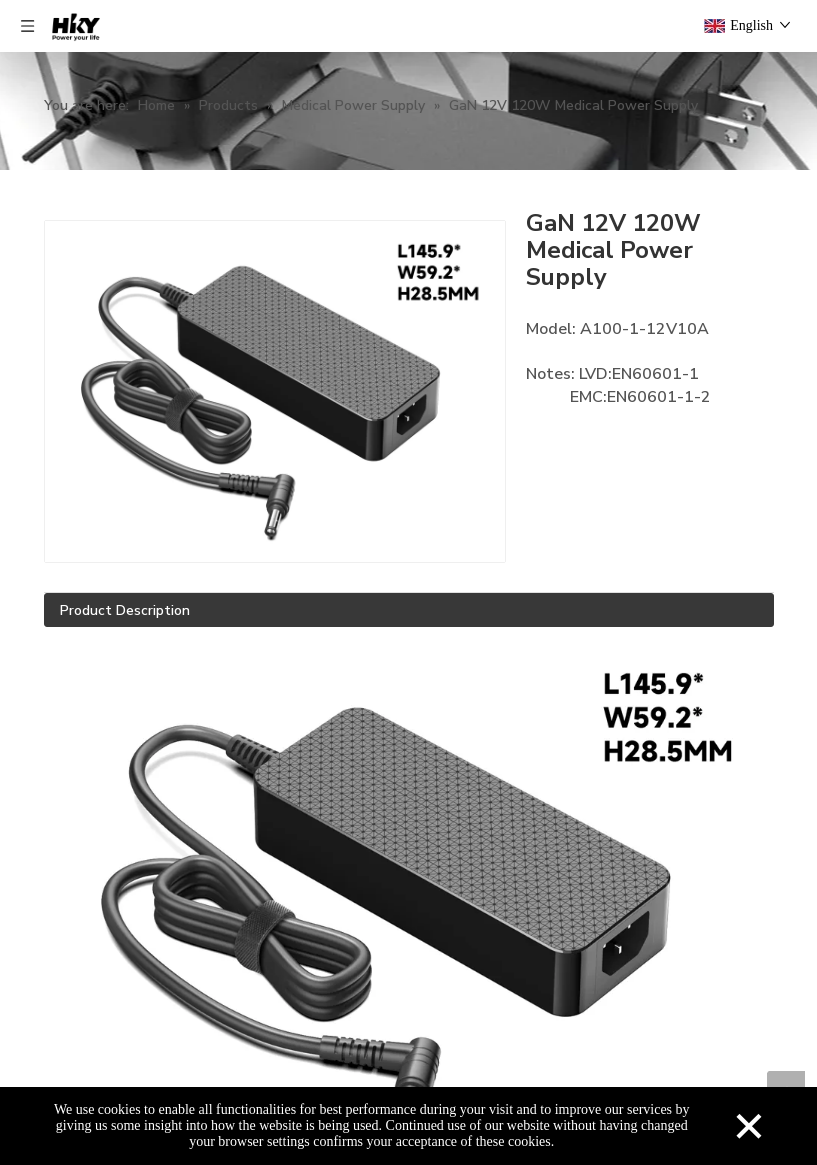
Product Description (125, 610)
